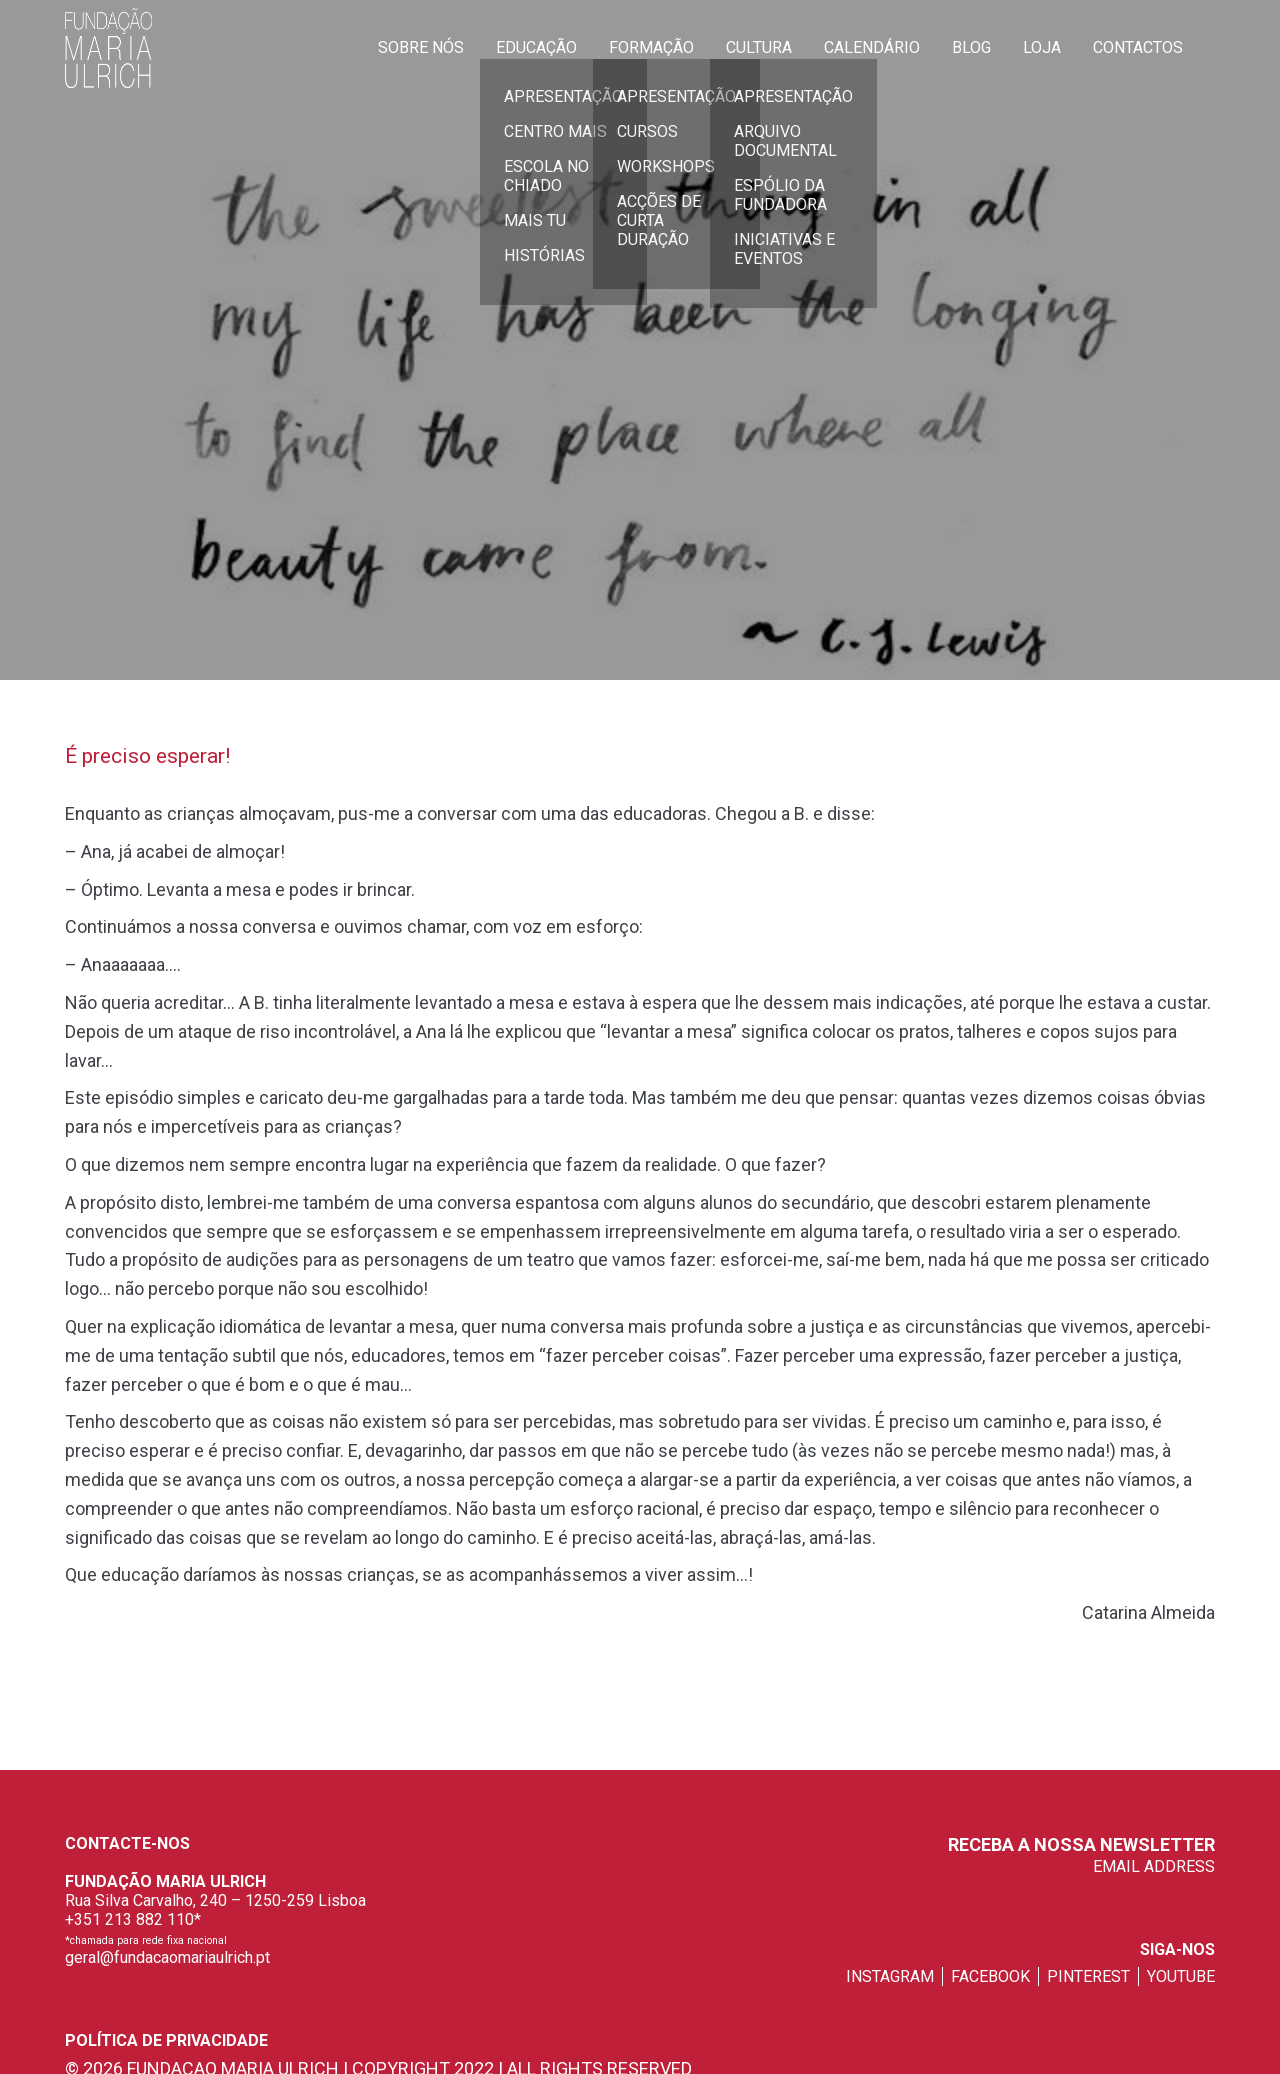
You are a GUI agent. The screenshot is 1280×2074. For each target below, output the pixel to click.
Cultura (759, 47)
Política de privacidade (166, 2040)
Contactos (1138, 47)
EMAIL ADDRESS (1154, 1866)
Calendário (872, 47)
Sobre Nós (421, 47)
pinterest (1088, 1976)
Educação (536, 47)
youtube (1181, 1976)
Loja (1042, 47)
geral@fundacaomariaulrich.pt (167, 1957)
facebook (990, 1976)
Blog (971, 47)
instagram (890, 1976)
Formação (651, 47)
